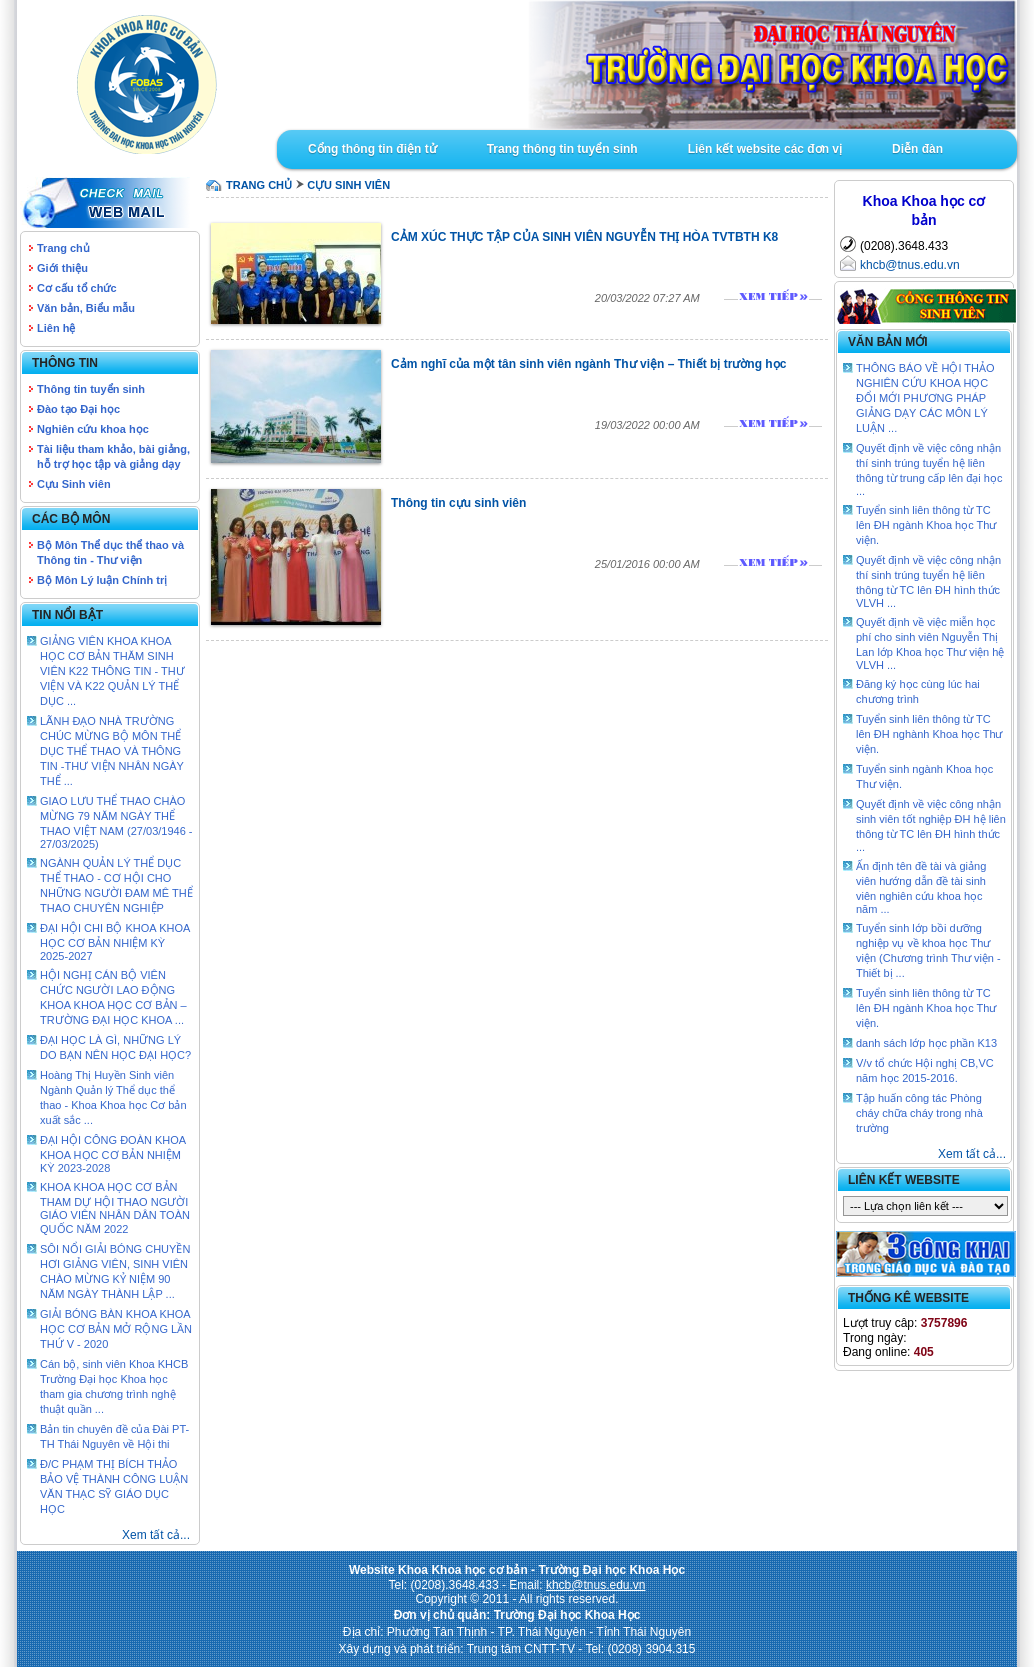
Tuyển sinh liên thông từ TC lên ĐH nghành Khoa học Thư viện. (929, 734)
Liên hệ (56, 328)
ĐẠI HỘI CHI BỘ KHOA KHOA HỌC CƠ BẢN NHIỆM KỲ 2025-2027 (115, 942)
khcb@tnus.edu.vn (910, 265)
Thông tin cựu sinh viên (458, 503)
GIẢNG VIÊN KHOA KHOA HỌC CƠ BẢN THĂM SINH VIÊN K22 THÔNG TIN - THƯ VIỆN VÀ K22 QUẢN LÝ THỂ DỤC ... (112, 671)
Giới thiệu (62, 268)
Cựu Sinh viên (74, 484)
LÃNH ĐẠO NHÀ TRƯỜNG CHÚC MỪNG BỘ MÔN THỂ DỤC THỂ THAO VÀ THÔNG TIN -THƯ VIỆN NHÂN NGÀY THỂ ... (112, 751)
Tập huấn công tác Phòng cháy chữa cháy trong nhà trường (919, 1113)
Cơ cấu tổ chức (77, 288)
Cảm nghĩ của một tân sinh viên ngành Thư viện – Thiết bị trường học (588, 364)
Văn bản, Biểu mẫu (86, 308)
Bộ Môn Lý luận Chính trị (102, 580)
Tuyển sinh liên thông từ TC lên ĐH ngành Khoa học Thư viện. (926, 525)
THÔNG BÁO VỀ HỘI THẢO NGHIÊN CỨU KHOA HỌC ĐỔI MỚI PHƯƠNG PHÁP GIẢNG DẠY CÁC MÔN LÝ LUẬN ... (925, 398)
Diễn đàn (917, 149)
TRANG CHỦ (259, 185)
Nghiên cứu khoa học (93, 429)
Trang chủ (63, 248)
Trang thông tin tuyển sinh (562, 149)
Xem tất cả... (156, 1535)
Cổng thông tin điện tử (372, 149)
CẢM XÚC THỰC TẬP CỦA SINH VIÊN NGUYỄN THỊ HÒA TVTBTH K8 (584, 237)
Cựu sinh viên (348, 185)
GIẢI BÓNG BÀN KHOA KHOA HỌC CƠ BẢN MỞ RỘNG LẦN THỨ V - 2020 (116, 1329)
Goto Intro (647, 65)
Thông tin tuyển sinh (91, 389)
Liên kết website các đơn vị (765, 149)
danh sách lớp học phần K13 (926, 1043)
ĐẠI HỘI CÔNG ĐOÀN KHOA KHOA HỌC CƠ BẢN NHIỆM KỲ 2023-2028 (113, 1154)
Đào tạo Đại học (78, 409)
